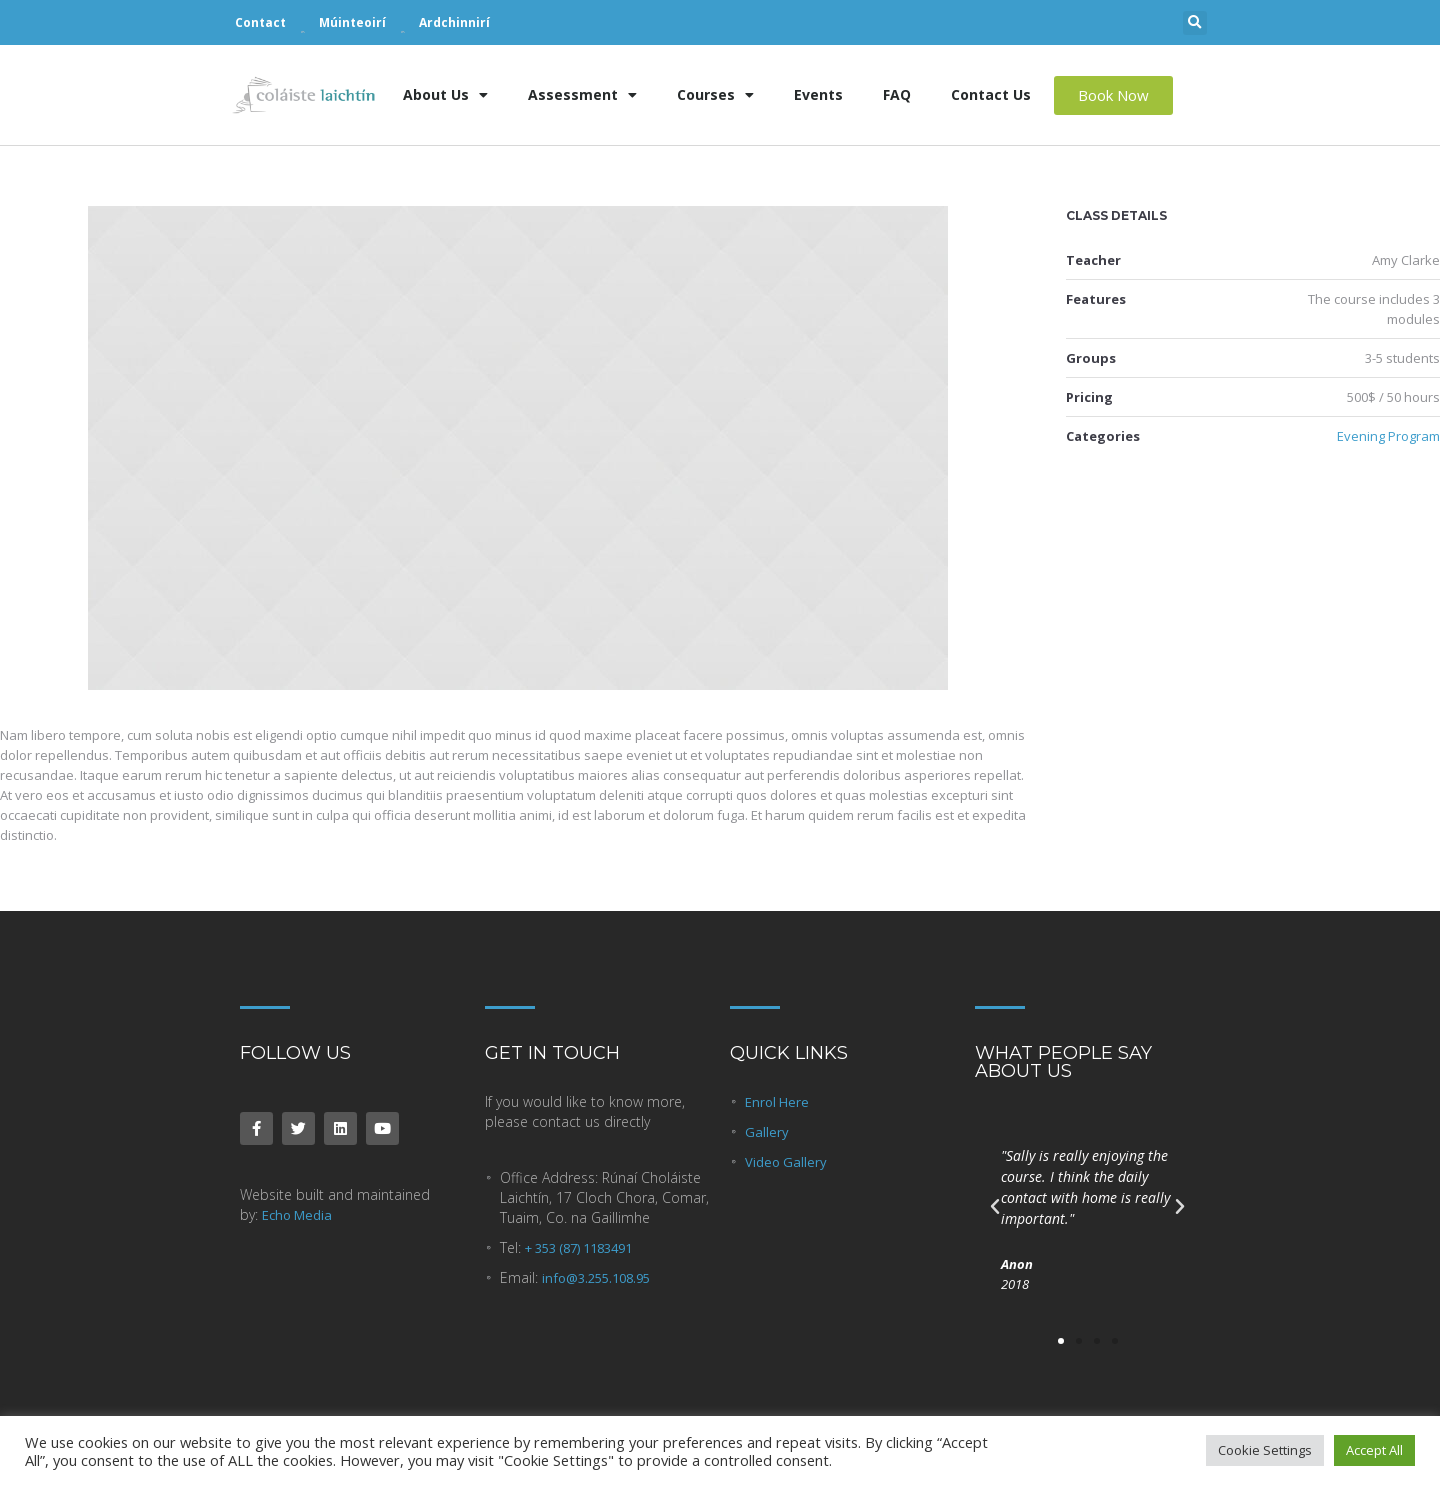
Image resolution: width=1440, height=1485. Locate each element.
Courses (715, 95)
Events (818, 94)
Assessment (582, 95)
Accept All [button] (1374, 1450)
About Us (445, 95)
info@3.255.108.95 (596, 1278)
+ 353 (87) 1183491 (578, 1248)
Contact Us (991, 94)
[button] (1195, 23)
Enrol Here (777, 1102)
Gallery (767, 1132)
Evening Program (1388, 436)
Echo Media (297, 1215)
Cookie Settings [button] (1265, 1450)
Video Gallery (786, 1162)
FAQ (897, 94)
